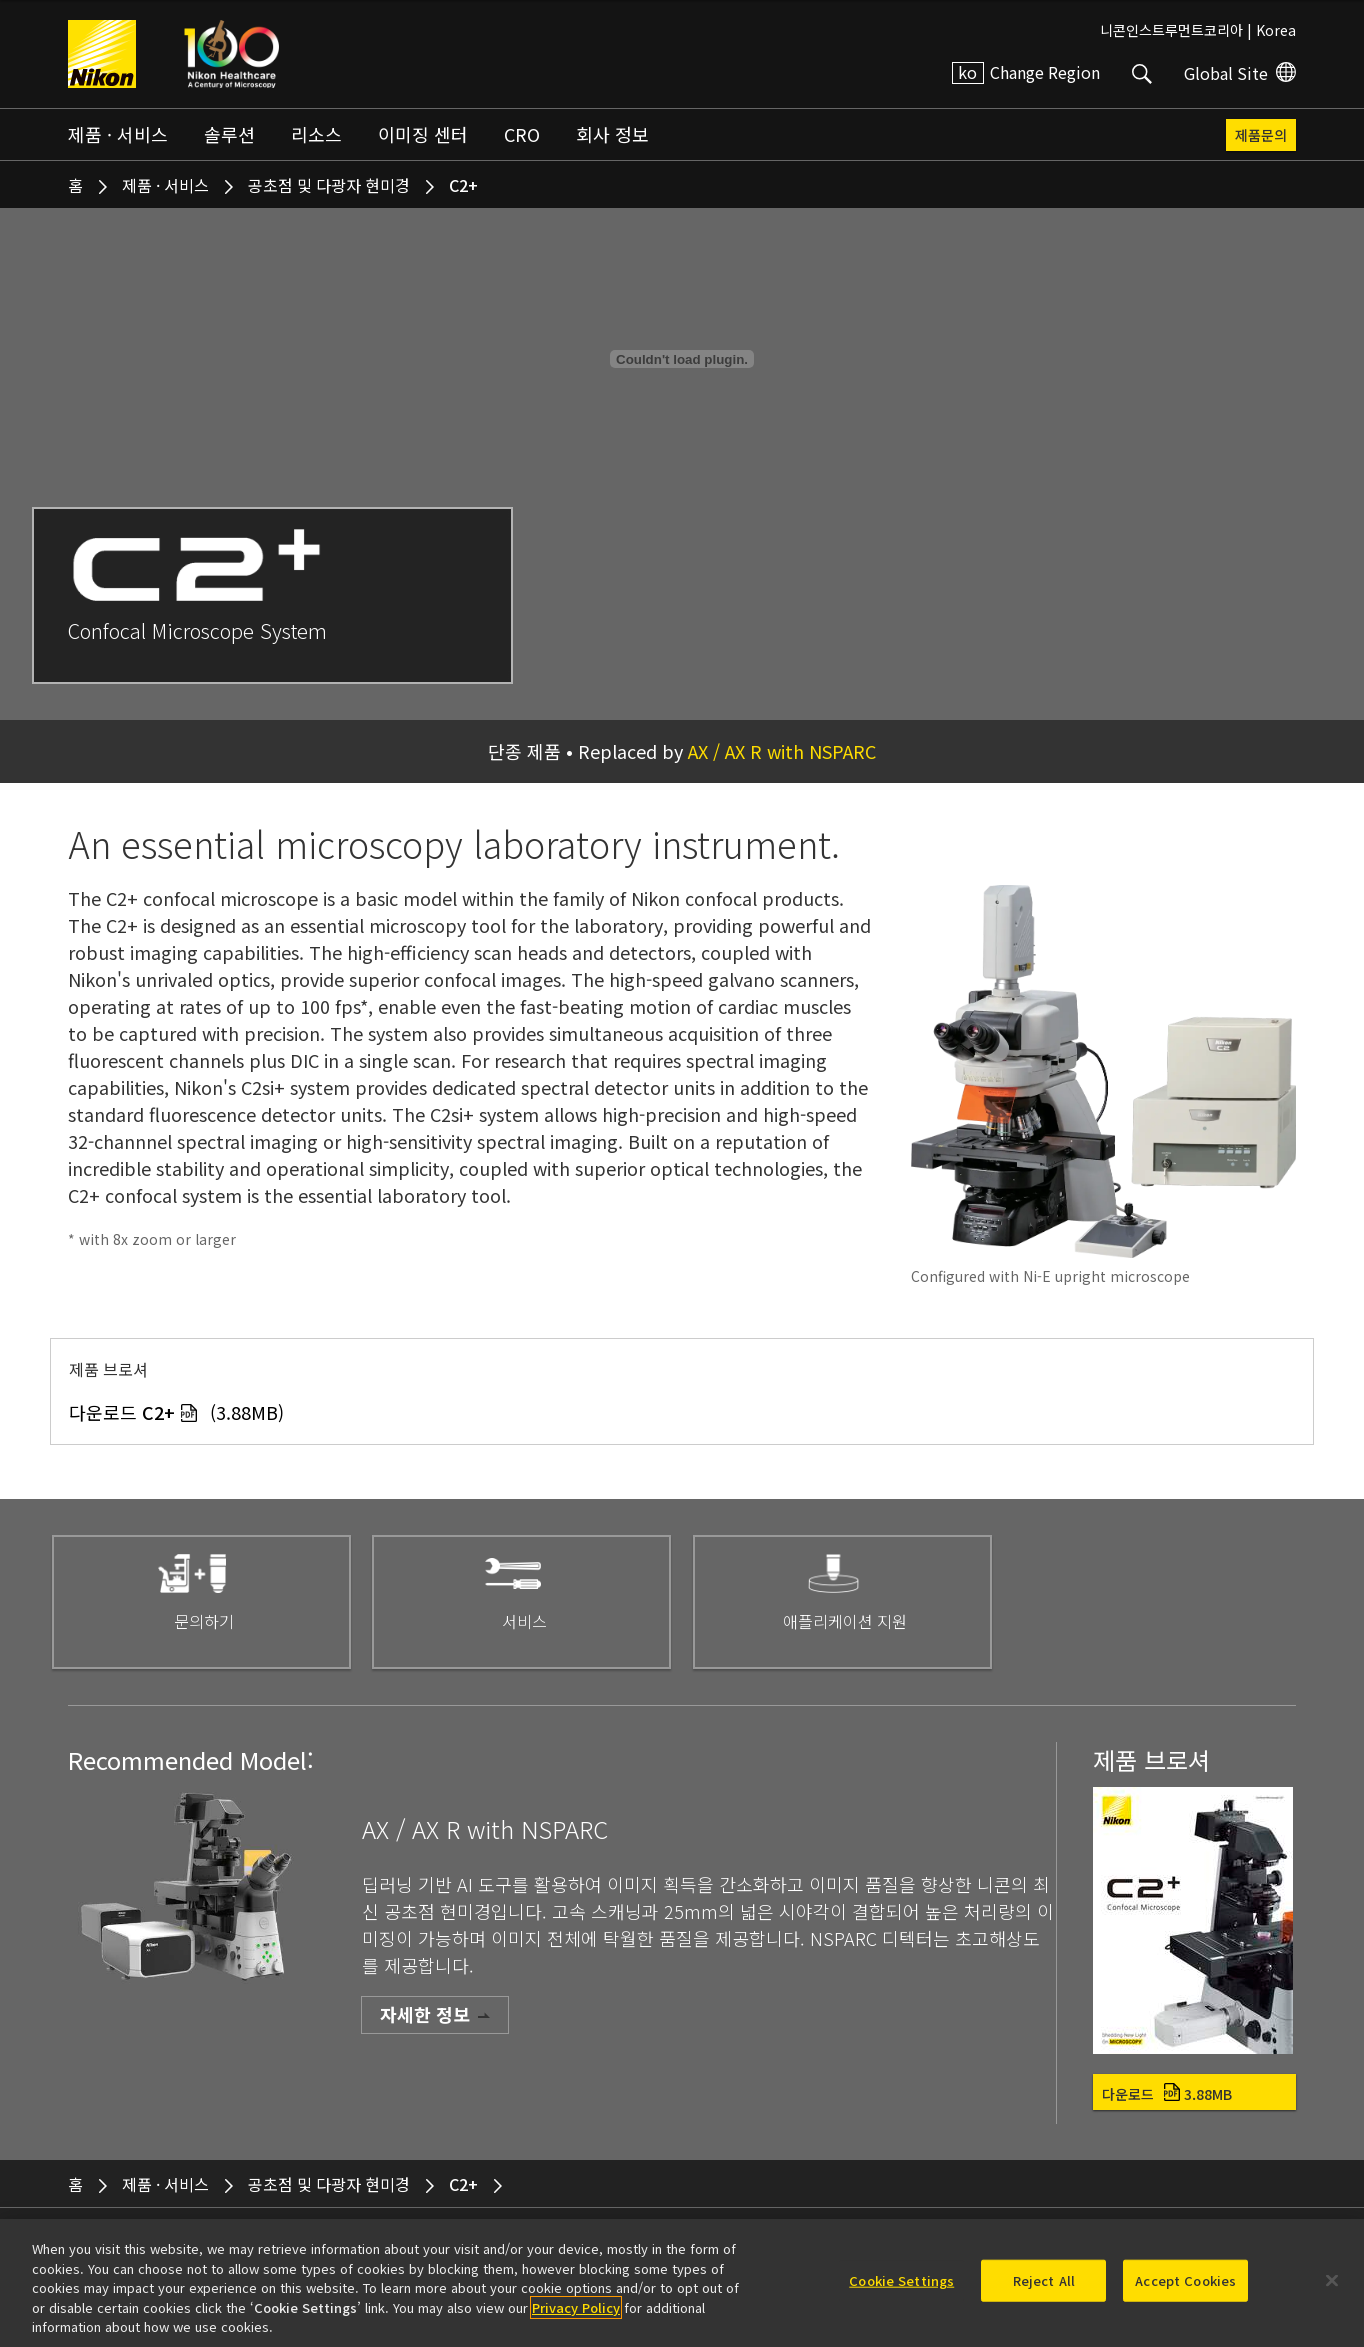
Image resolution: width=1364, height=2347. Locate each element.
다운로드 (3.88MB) (176, 1412)
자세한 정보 (425, 2014)
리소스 (316, 134)
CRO (522, 134)
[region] (682, 2283)
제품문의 (1261, 135)
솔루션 (229, 134)
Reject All (1044, 2280)
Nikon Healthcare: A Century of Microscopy (231, 54)
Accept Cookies (1185, 2280)
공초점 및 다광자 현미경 (329, 185)
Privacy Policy (576, 2307)
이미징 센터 (423, 134)
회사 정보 (612, 134)
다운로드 (1167, 2094)
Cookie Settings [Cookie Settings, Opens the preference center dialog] (901, 2280)
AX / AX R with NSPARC (782, 751)
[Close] (1332, 2281)
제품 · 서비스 (118, 134)
